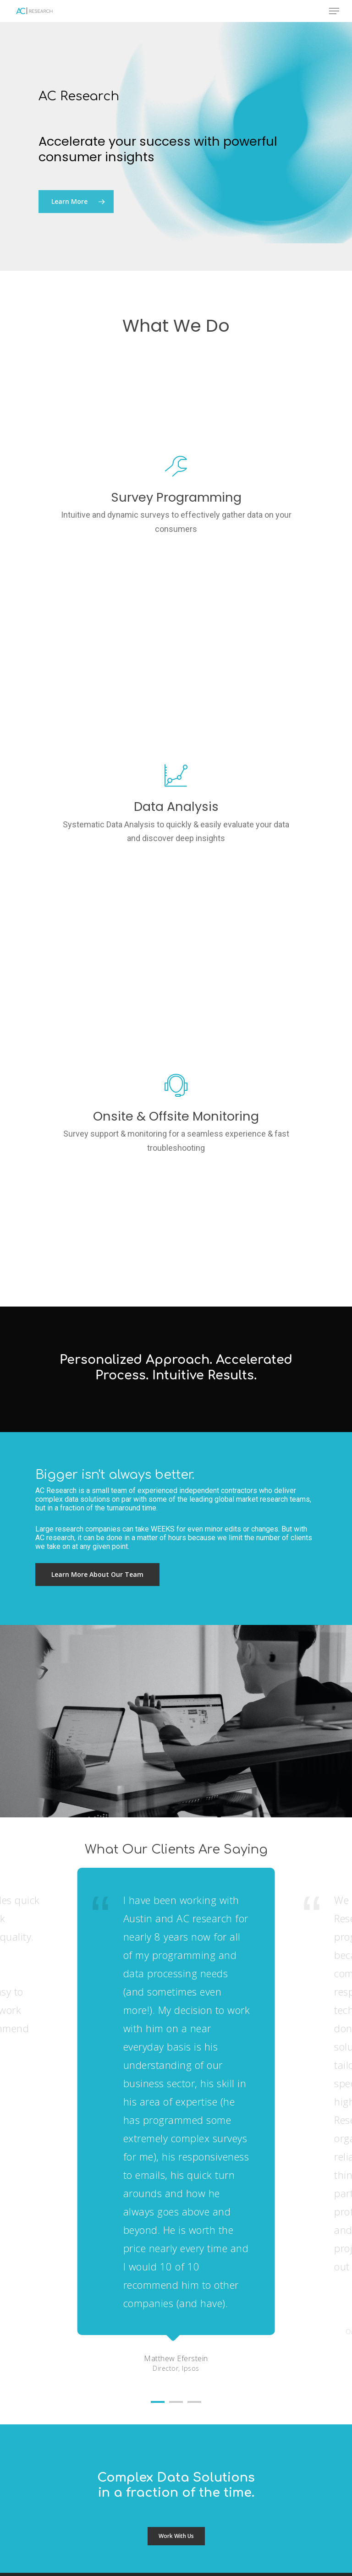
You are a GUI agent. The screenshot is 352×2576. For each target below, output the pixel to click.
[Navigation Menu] (334, 11)
